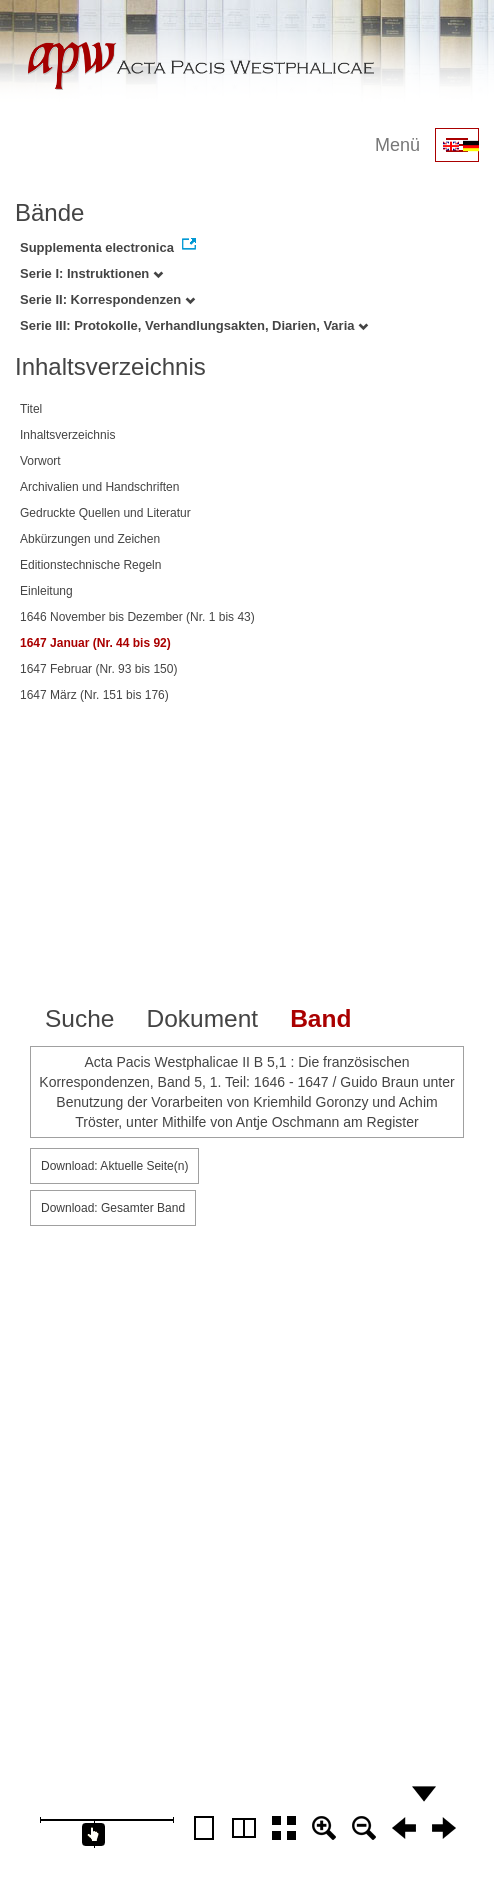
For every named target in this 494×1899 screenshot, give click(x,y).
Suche (79, 1018)
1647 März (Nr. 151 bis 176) (94, 695)
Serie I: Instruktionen (91, 273)
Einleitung (46, 591)
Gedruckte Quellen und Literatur (105, 513)
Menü (397, 145)
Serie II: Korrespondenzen (107, 299)
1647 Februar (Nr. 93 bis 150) (98, 669)
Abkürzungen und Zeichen (90, 539)
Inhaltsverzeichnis (67, 435)
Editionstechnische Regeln (90, 565)
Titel (31, 409)
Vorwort (40, 461)
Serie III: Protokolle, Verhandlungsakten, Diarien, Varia (194, 325)
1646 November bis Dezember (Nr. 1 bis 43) (137, 617)
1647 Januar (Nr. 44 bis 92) (95, 643)
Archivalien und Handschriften (99, 487)
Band (320, 1018)
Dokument (202, 1018)
